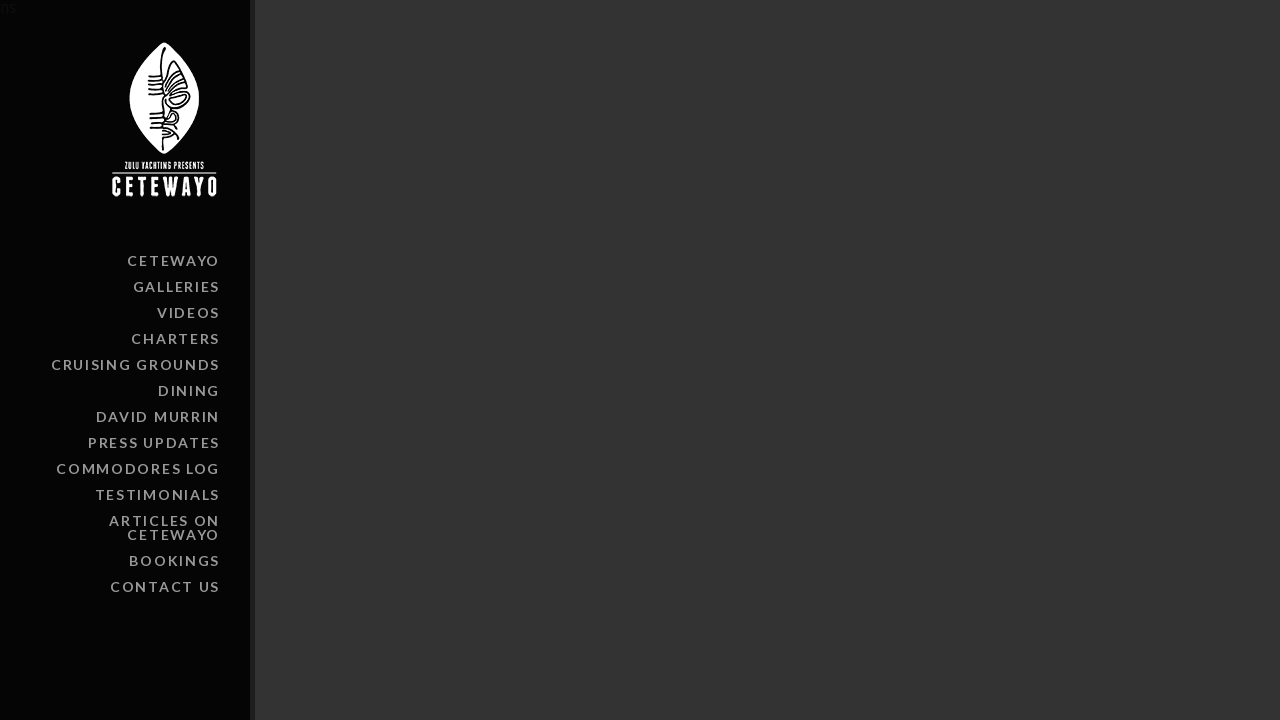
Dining (189, 390)
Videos (188, 312)
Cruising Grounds (135, 364)
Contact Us (165, 586)
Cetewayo (173, 260)
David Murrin (158, 416)
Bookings (174, 560)
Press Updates (154, 442)
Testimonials (157, 494)
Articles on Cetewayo (164, 527)
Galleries (176, 286)
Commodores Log (138, 468)
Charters (175, 338)
